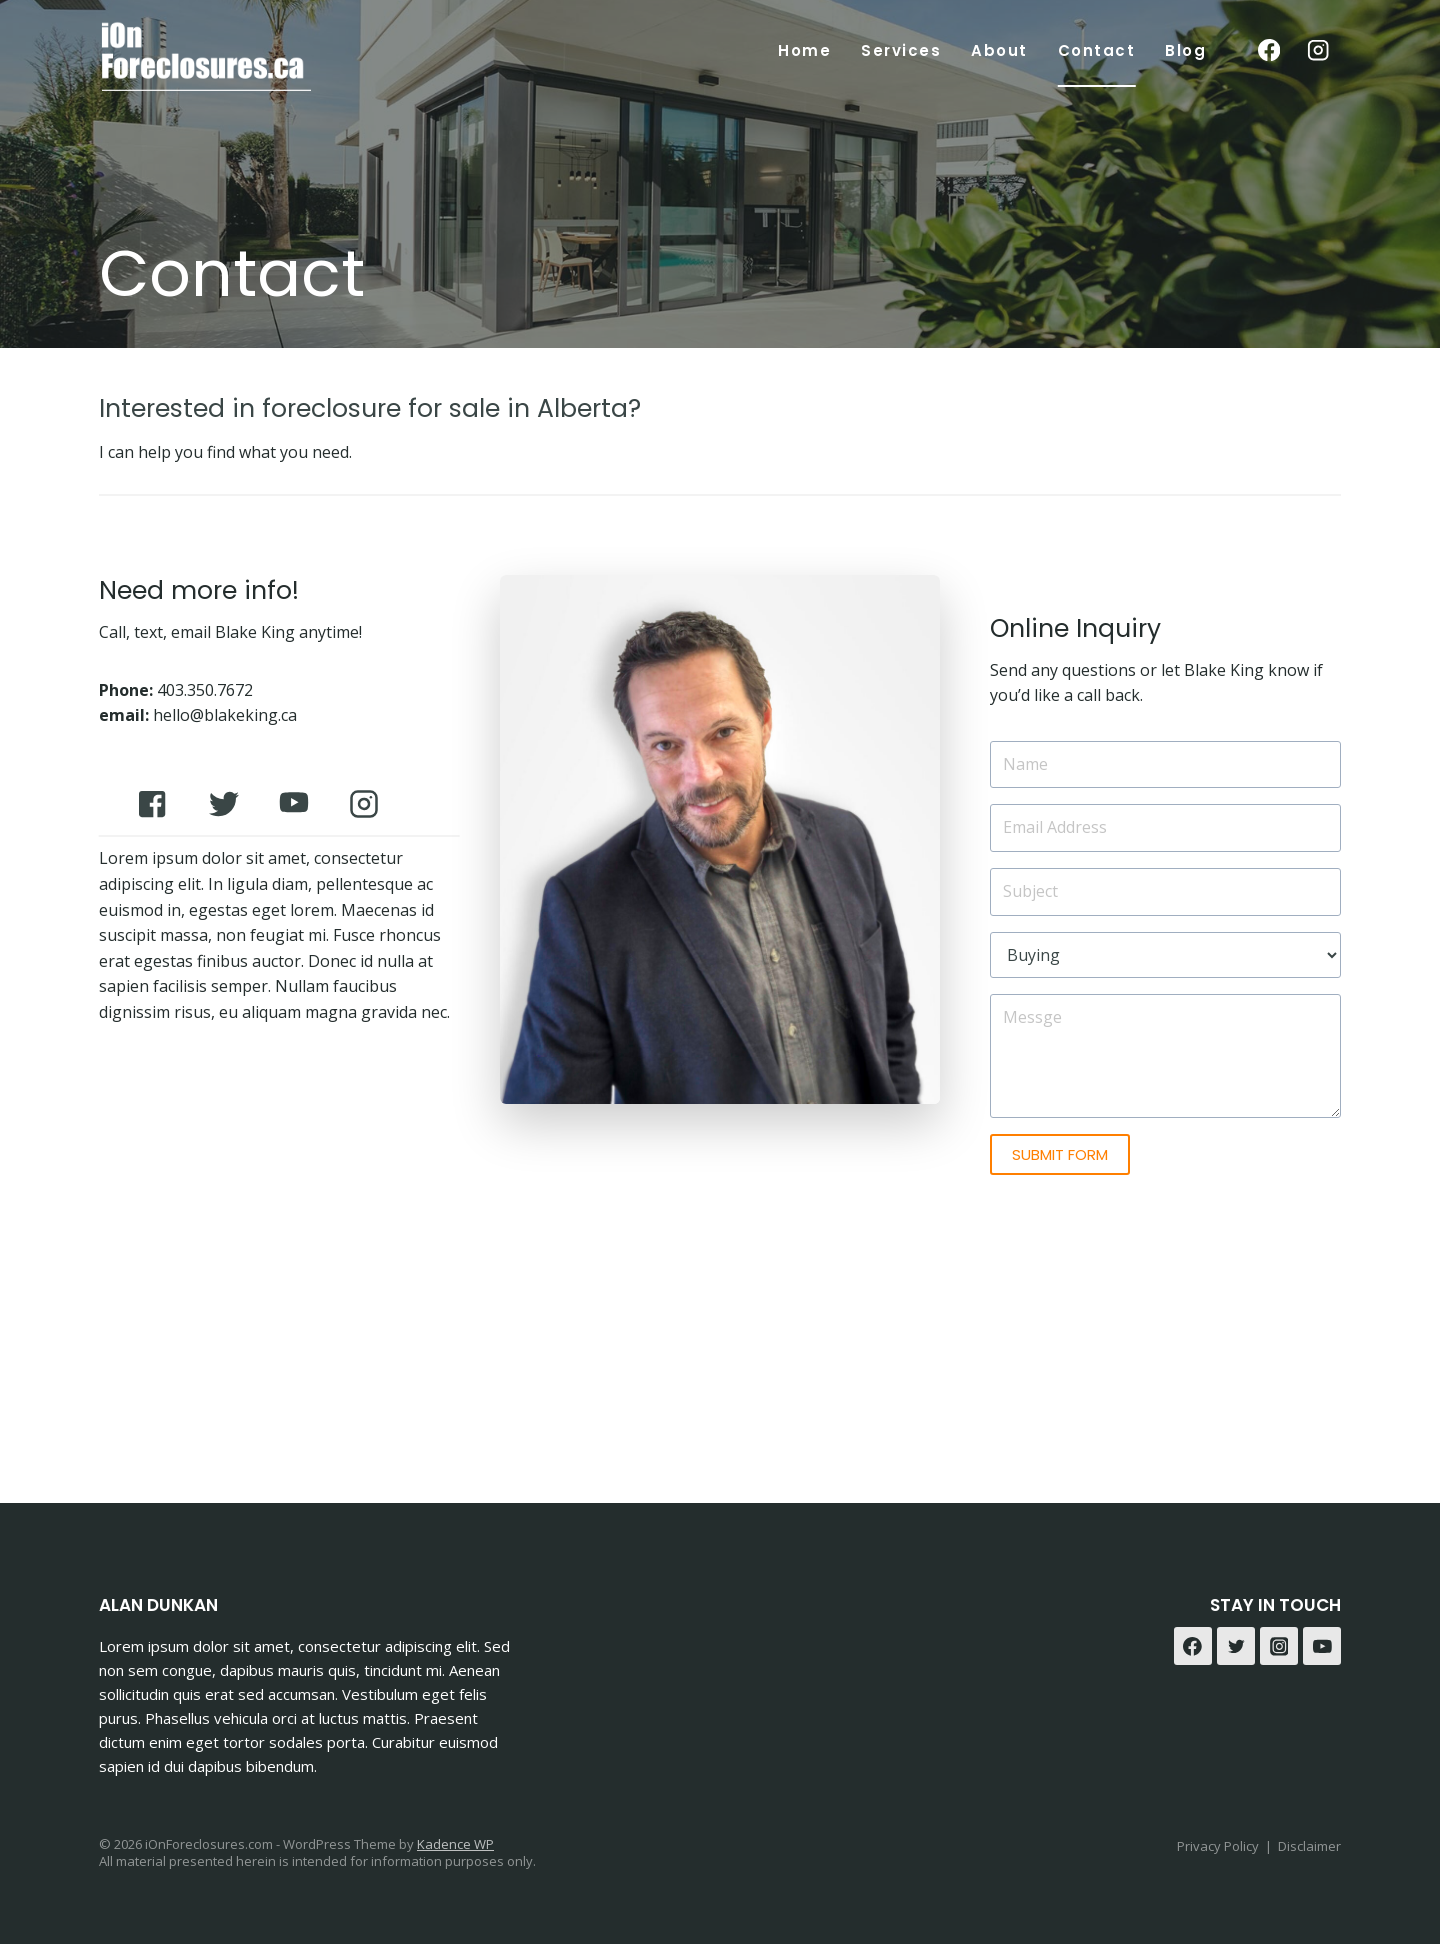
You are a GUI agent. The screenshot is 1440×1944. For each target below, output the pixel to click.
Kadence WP (455, 1844)
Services (901, 50)
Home (804, 50)
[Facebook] (1268, 50)
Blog (1185, 50)
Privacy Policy (1218, 1846)
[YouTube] (1322, 1646)
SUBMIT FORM (1060, 1154)
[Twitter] (1236, 1646)
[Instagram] (1318, 50)
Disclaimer (1309, 1846)
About (999, 50)
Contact (1097, 50)
